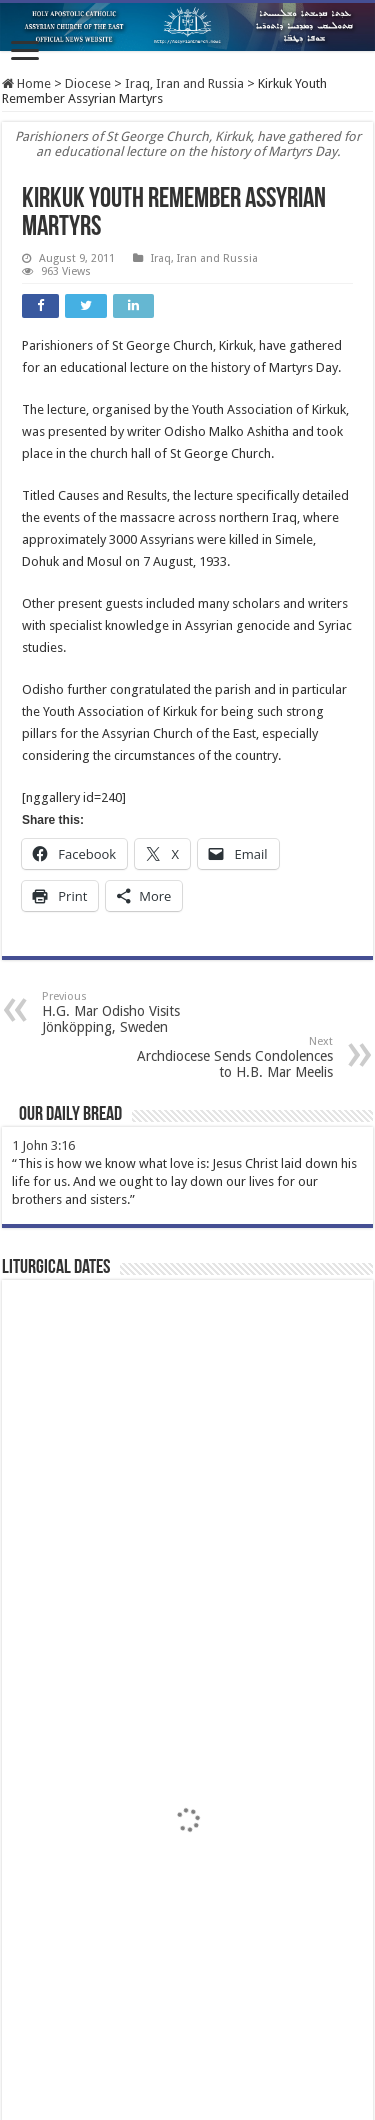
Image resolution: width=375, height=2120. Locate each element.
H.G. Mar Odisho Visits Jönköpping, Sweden (144, 1012)
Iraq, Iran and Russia (184, 83)
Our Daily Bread (70, 1115)
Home (26, 83)
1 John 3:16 (43, 1145)
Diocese (88, 83)
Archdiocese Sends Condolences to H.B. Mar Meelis (230, 1057)
